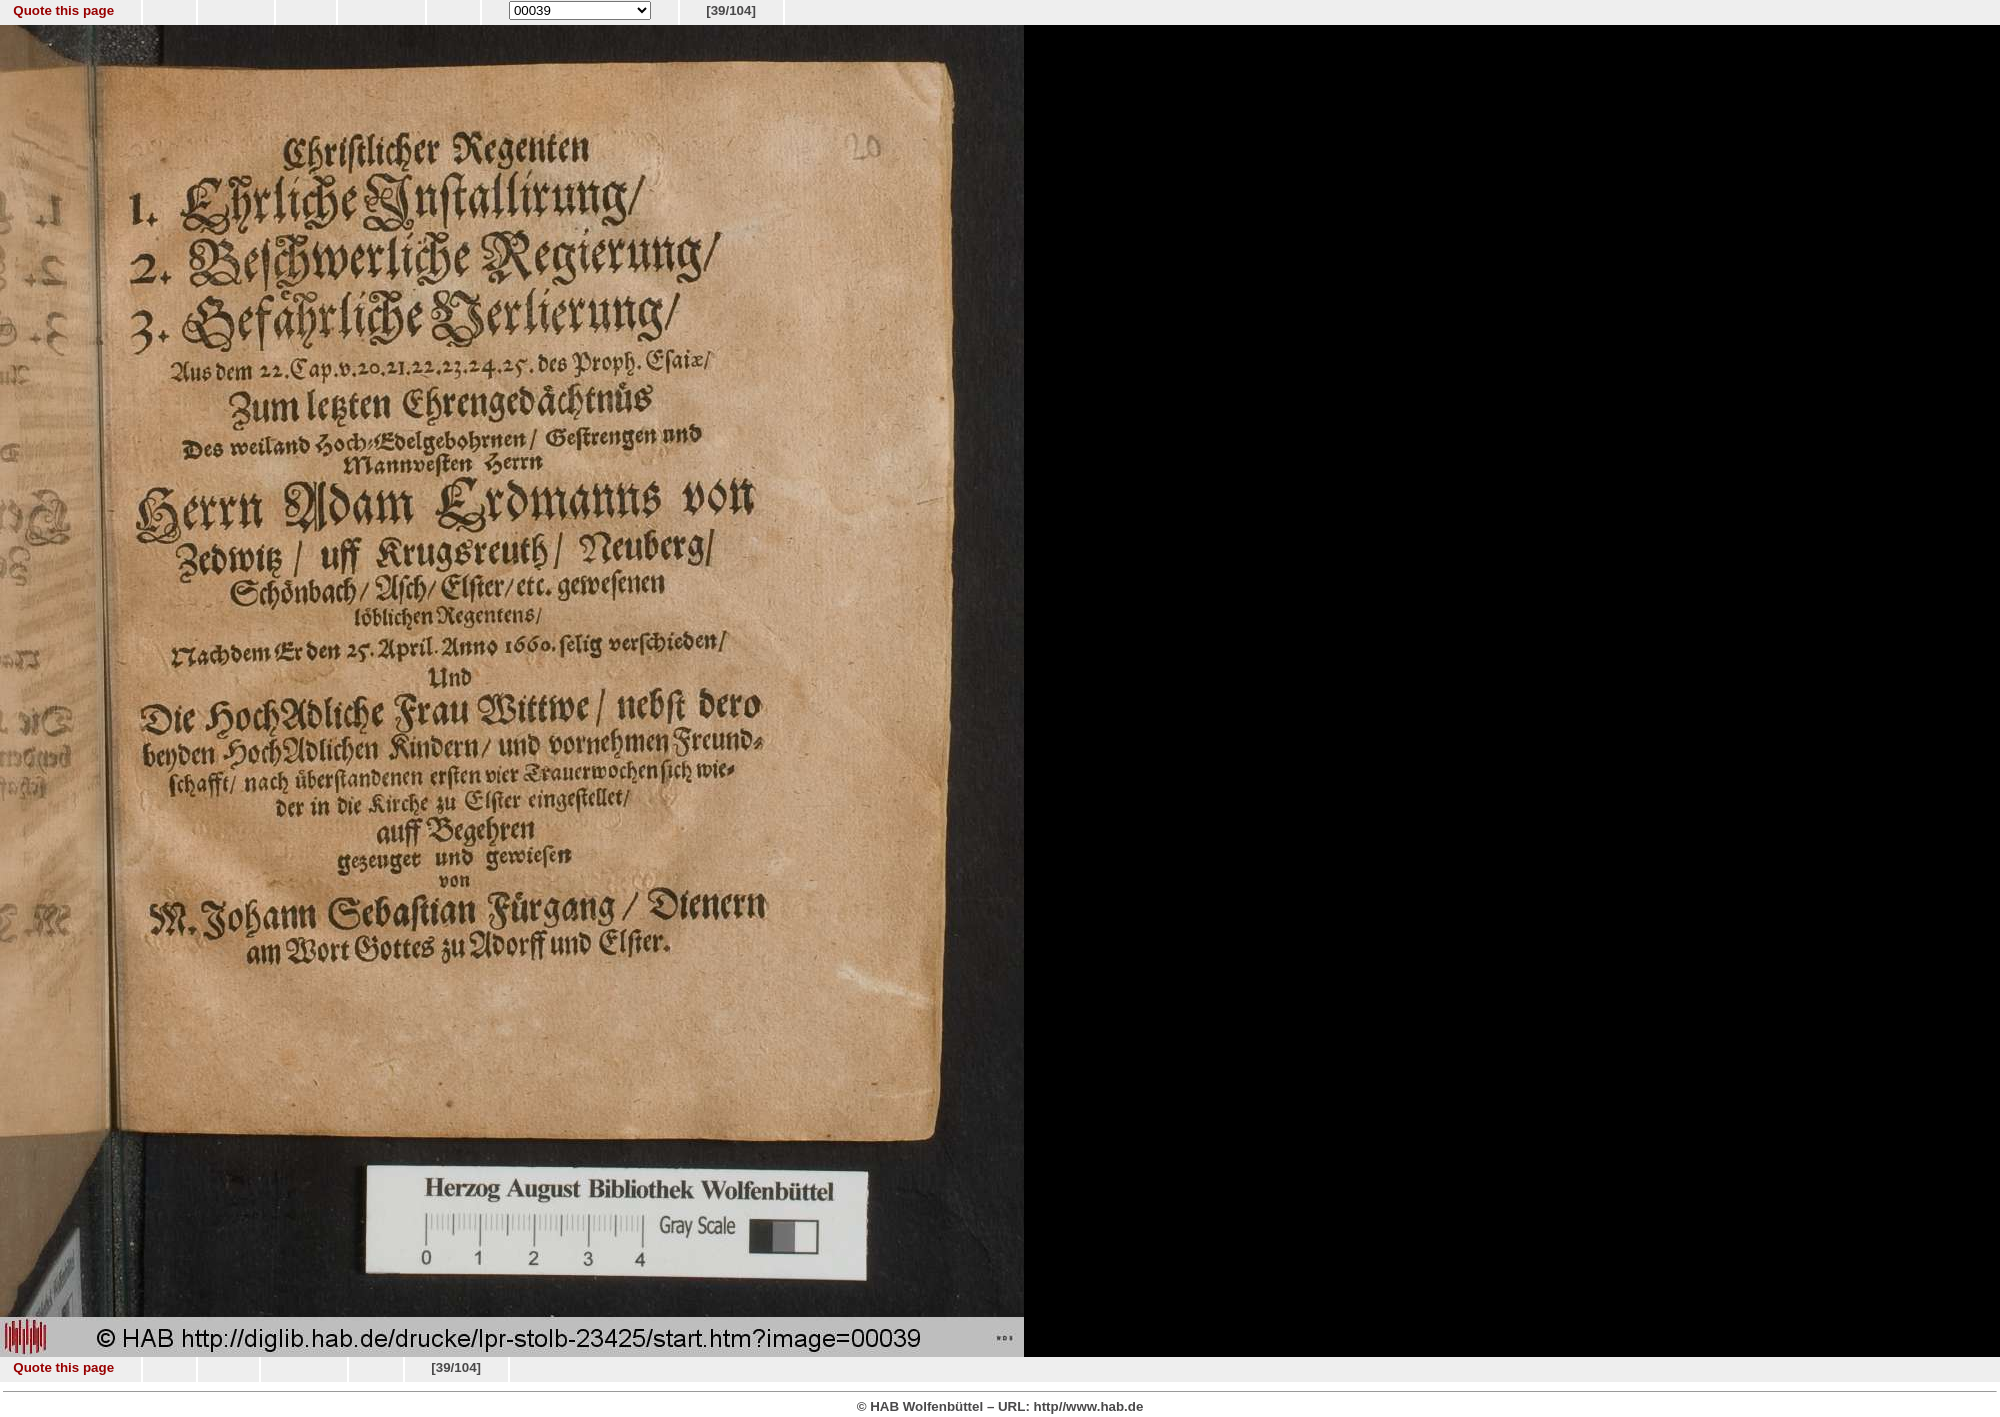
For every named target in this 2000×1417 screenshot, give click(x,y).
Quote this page (63, 10)
